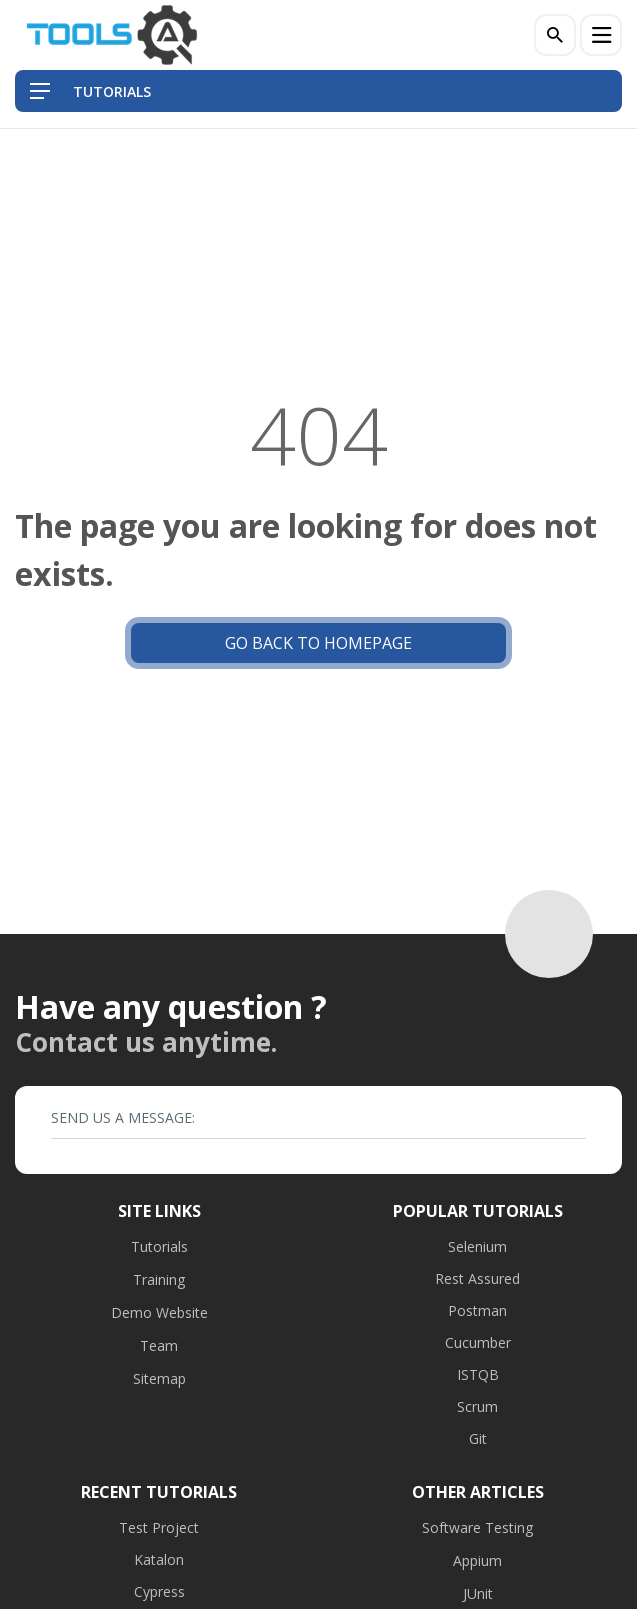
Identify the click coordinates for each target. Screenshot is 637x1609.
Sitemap (159, 1378)
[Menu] (601, 35)
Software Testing (477, 1527)
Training (159, 1279)
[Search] (555, 35)
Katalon (159, 1559)
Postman (477, 1310)
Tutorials (159, 1246)
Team (159, 1345)
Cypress (159, 1591)
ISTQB (478, 1374)
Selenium (477, 1246)
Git (478, 1438)
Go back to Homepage (318, 643)
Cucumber (478, 1342)
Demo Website (159, 1312)
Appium (477, 1560)
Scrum (477, 1406)
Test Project (159, 1527)
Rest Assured (477, 1278)
